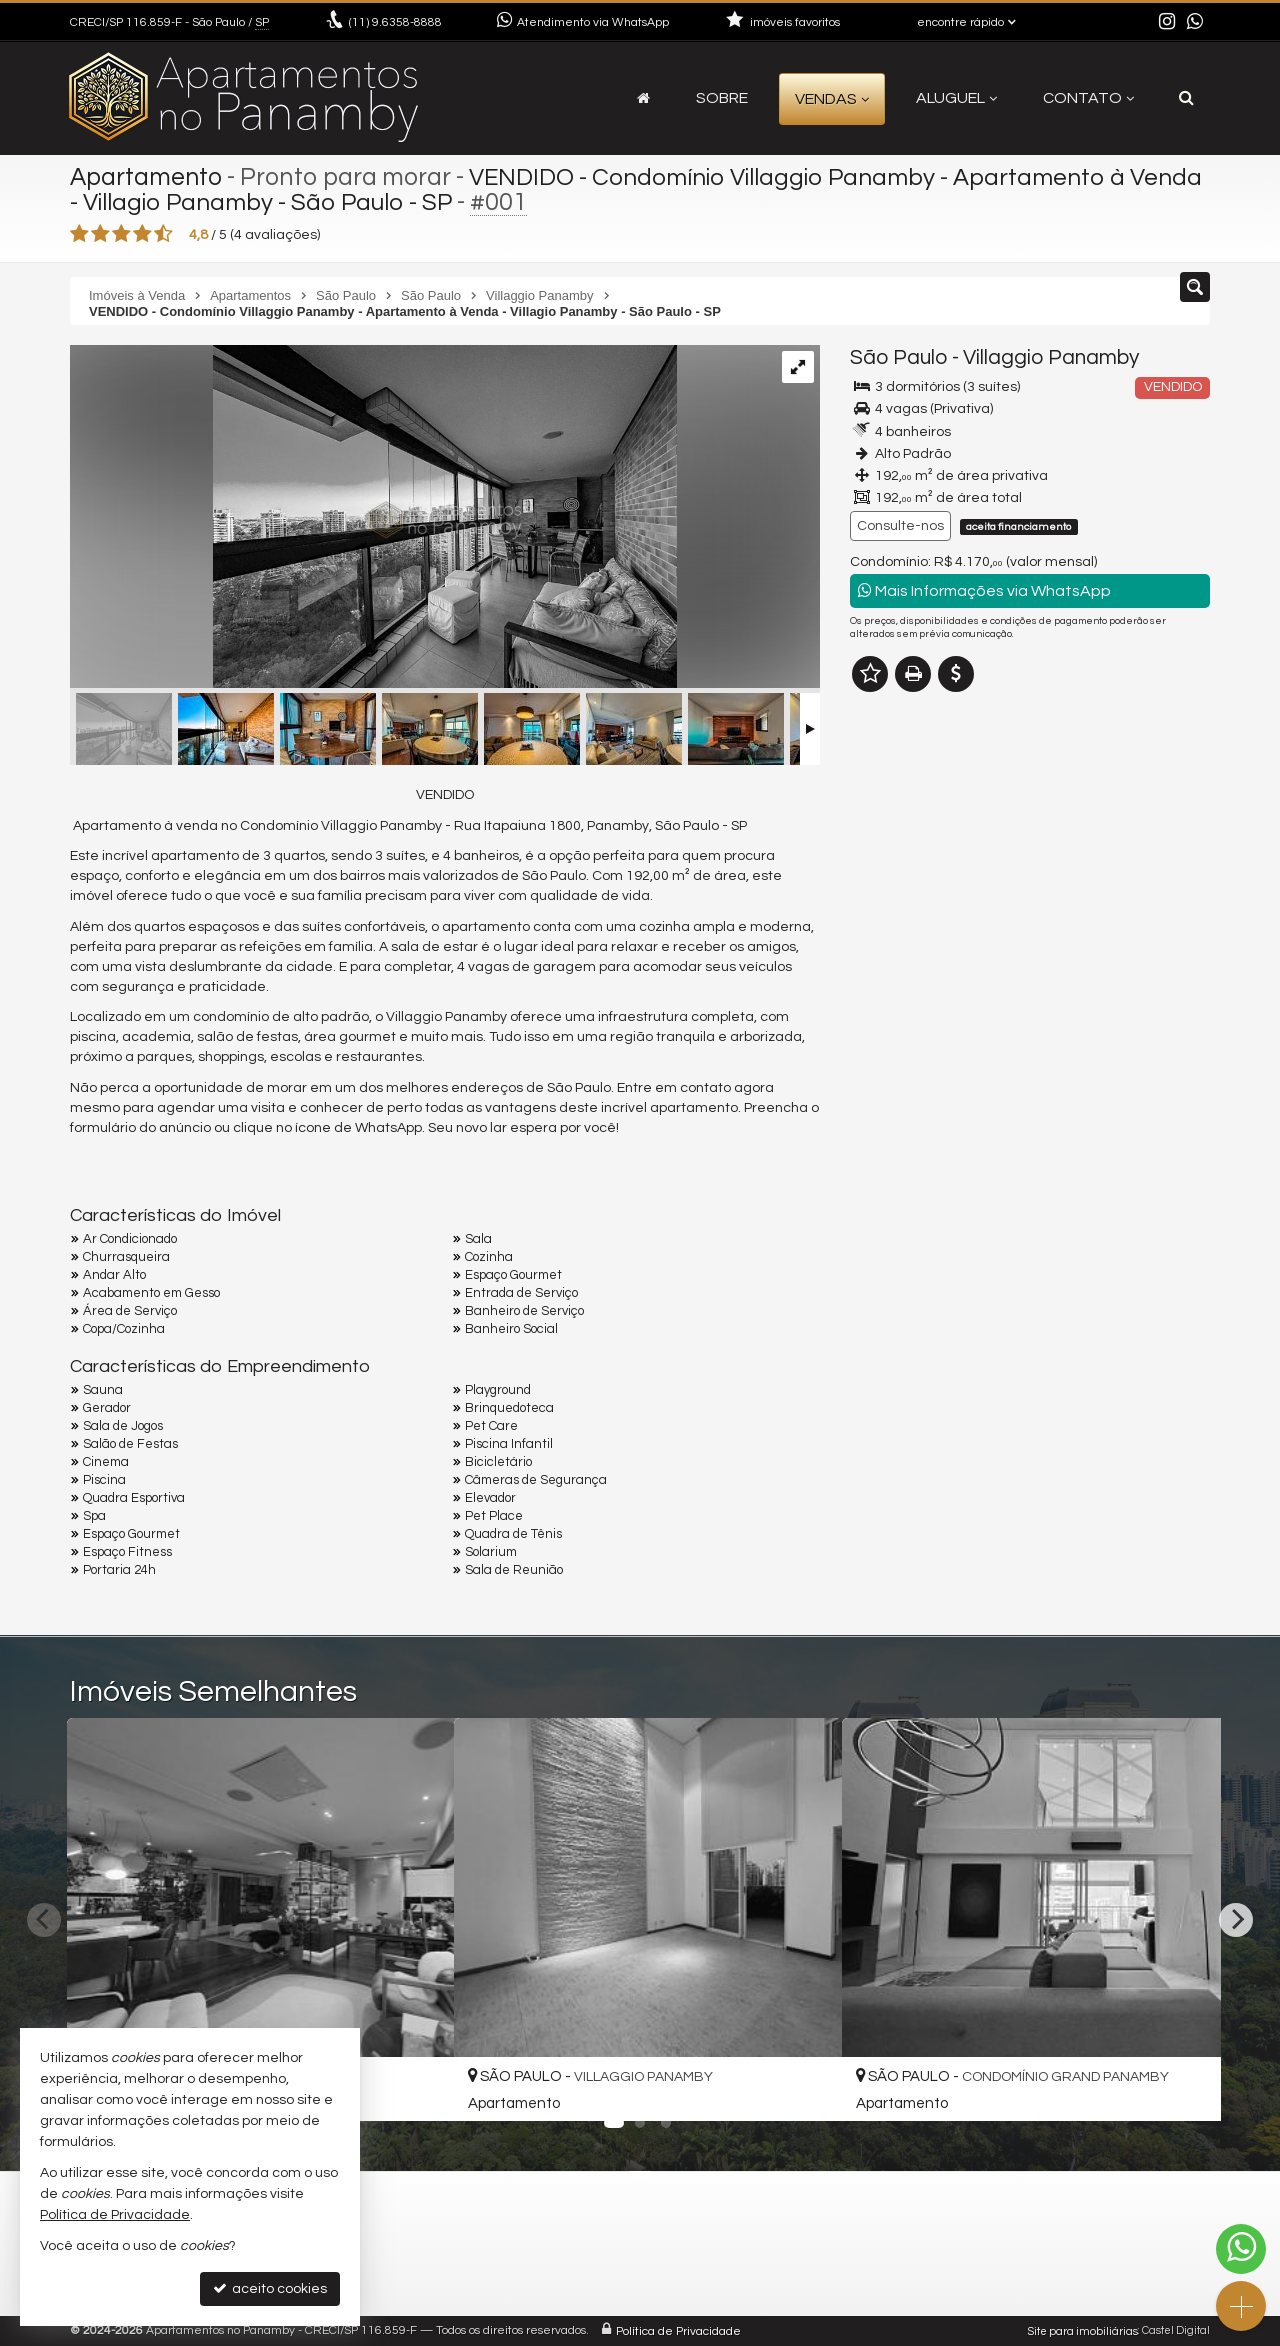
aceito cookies (270, 2288)
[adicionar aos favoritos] (417, 2087)
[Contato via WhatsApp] (1241, 2249)
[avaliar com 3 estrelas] (121, 234)
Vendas (832, 99)
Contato (1088, 98)
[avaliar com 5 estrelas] (163, 234)
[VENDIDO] (373, 519)
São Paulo (899, 357)
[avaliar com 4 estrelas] (142, 234)
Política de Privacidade (678, 2330)
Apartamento (147, 177)
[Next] (1236, 1920)
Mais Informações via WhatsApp (984, 590)
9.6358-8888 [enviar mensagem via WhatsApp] (395, 22)
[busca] (1186, 98)
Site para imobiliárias (1083, 2330)
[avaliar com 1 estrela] (79, 234)
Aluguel (956, 98)
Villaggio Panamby (1051, 357)
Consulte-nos (900, 526)
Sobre (722, 98)
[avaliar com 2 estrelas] (100, 234)
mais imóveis (1031, 999)
